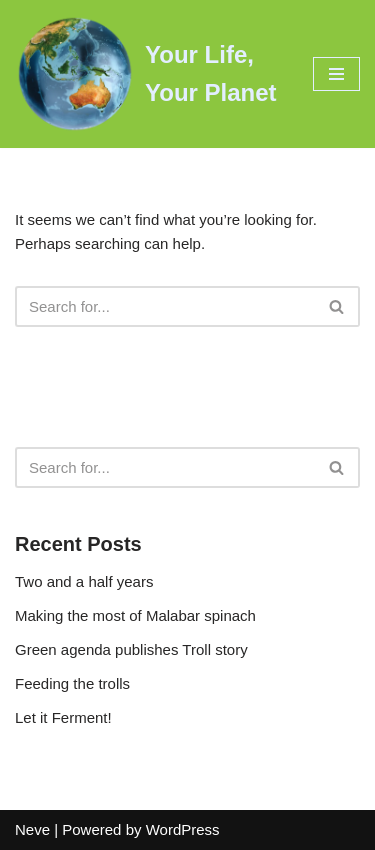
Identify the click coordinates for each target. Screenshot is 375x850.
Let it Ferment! (63, 717)
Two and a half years (84, 581)
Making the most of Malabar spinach (135, 615)
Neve (32, 829)
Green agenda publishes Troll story (131, 649)
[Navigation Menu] (336, 74)
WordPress (183, 829)
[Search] (165, 306)
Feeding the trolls (72, 683)
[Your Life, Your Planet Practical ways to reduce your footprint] (149, 74)
